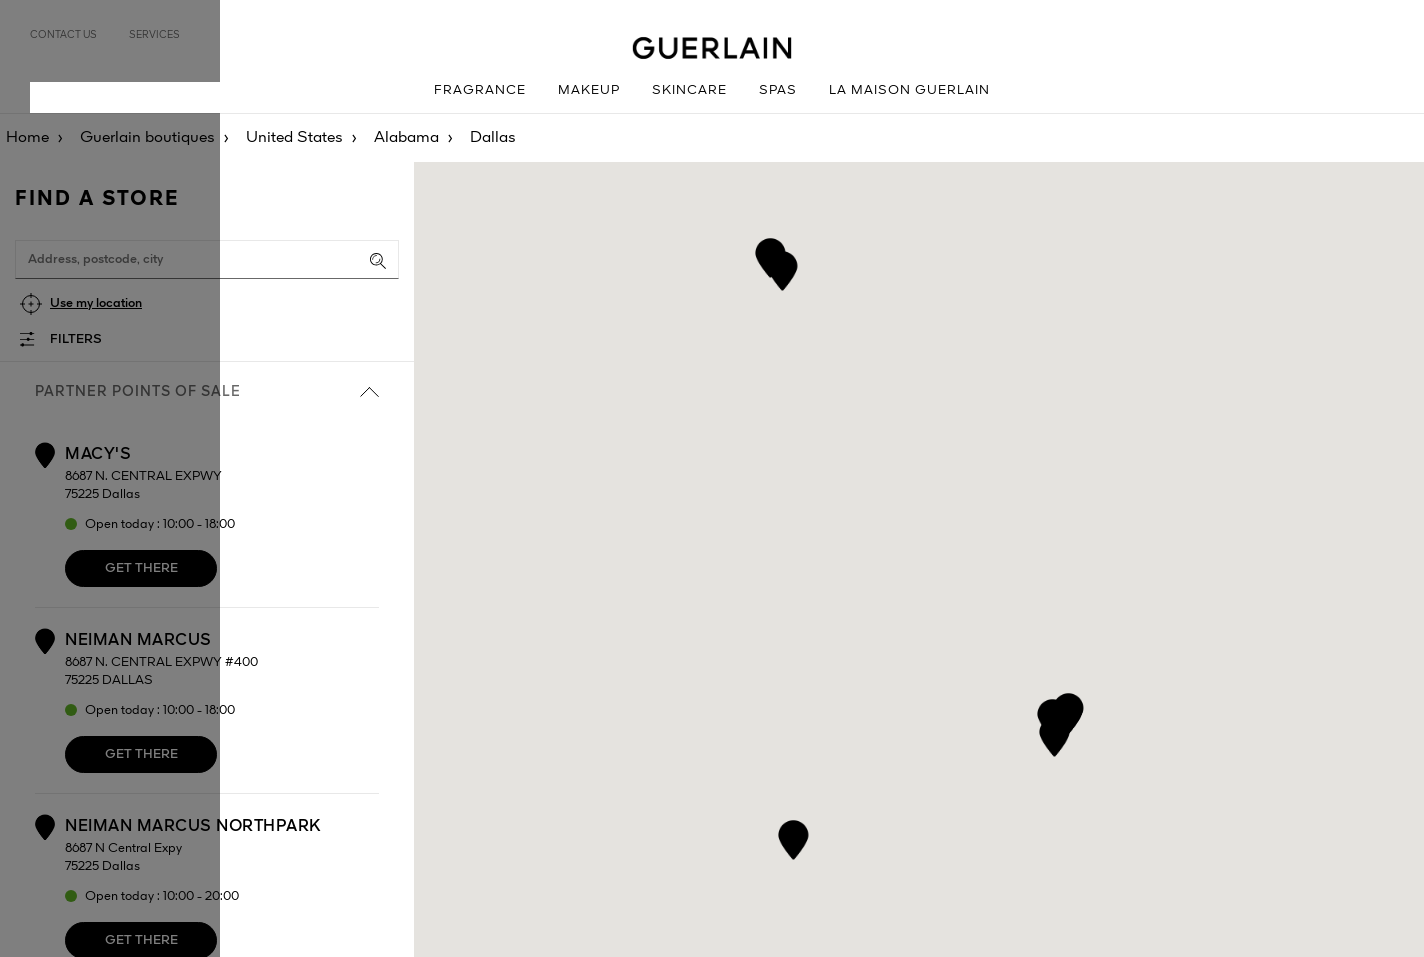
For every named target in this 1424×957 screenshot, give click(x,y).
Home (27, 138)
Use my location (96, 303)
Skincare (689, 90)
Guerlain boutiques (147, 138)
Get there (141, 568)
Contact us (63, 35)
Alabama (406, 138)
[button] (1052, 715)
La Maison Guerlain (909, 90)
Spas (778, 90)
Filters (76, 339)
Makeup (589, 90)
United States (294, 138)
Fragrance (480, 90)
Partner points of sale (207, 392)
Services (154, 35)
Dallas (493, 138)
